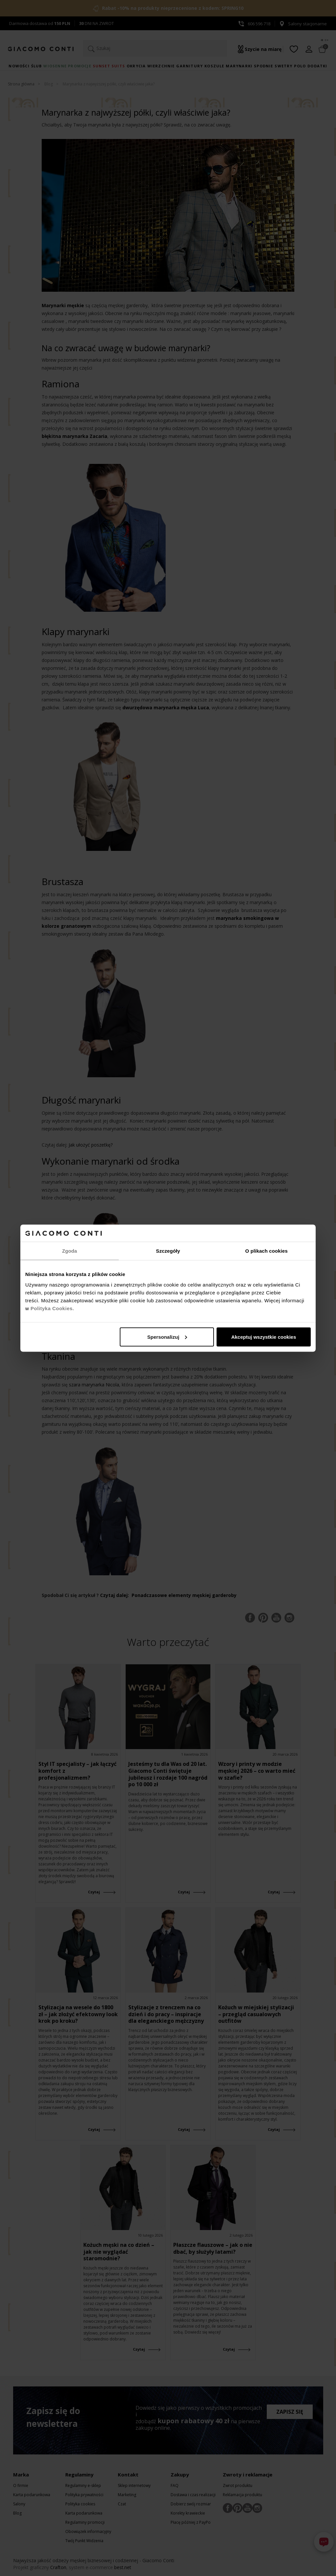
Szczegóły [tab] (168, 1251)
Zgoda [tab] (69, 1251)
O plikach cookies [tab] (266, 1251)
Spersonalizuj (167, 1336)
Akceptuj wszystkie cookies (263, 1336)
